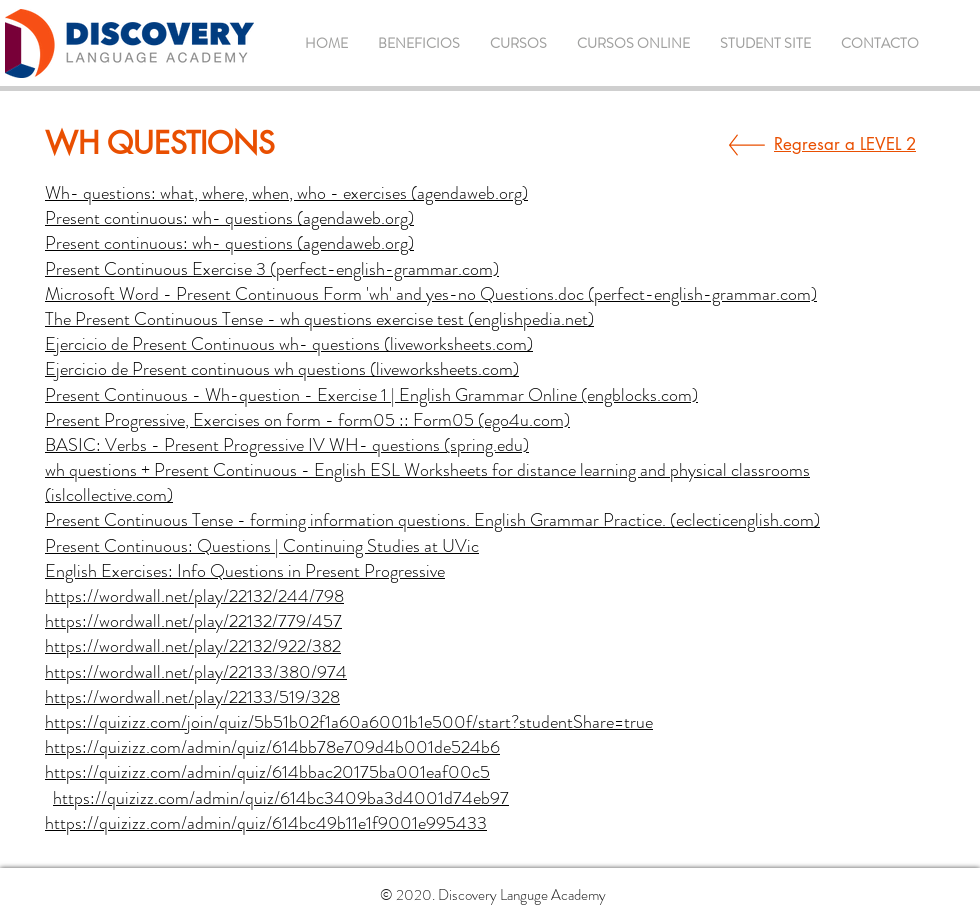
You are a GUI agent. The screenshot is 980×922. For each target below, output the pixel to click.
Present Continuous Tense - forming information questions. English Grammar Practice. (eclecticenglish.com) (432, 520)
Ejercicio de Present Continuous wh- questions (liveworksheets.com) (289, 344)
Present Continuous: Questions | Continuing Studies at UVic (262, 546)
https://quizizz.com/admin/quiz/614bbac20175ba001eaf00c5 (267, 772)
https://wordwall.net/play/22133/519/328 (192, 697)
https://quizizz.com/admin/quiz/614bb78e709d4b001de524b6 (272, 747)
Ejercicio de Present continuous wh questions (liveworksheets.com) (282, 369)
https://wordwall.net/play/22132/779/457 (193, 621)
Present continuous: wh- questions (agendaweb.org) (229, 218)
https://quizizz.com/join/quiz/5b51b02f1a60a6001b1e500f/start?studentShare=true (349, 722)
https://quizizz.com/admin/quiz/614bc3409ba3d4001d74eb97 (281, 798)
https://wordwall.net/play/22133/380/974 (196, 672)
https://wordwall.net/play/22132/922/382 (193, 646)
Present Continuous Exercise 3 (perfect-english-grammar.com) (272, 269)
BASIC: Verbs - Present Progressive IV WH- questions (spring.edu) (287, 445)
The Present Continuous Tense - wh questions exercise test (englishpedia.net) (319, 319)
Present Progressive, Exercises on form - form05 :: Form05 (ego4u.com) (307, 420)
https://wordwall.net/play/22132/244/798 (194, 596)
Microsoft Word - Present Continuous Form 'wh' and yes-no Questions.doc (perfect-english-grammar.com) (431, 294)
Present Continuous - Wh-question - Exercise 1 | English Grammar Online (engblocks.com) (371, 395)
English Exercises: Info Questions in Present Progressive (245, 571)
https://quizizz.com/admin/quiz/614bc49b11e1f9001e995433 (266, 823)
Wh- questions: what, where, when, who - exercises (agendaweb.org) (286, 193)
